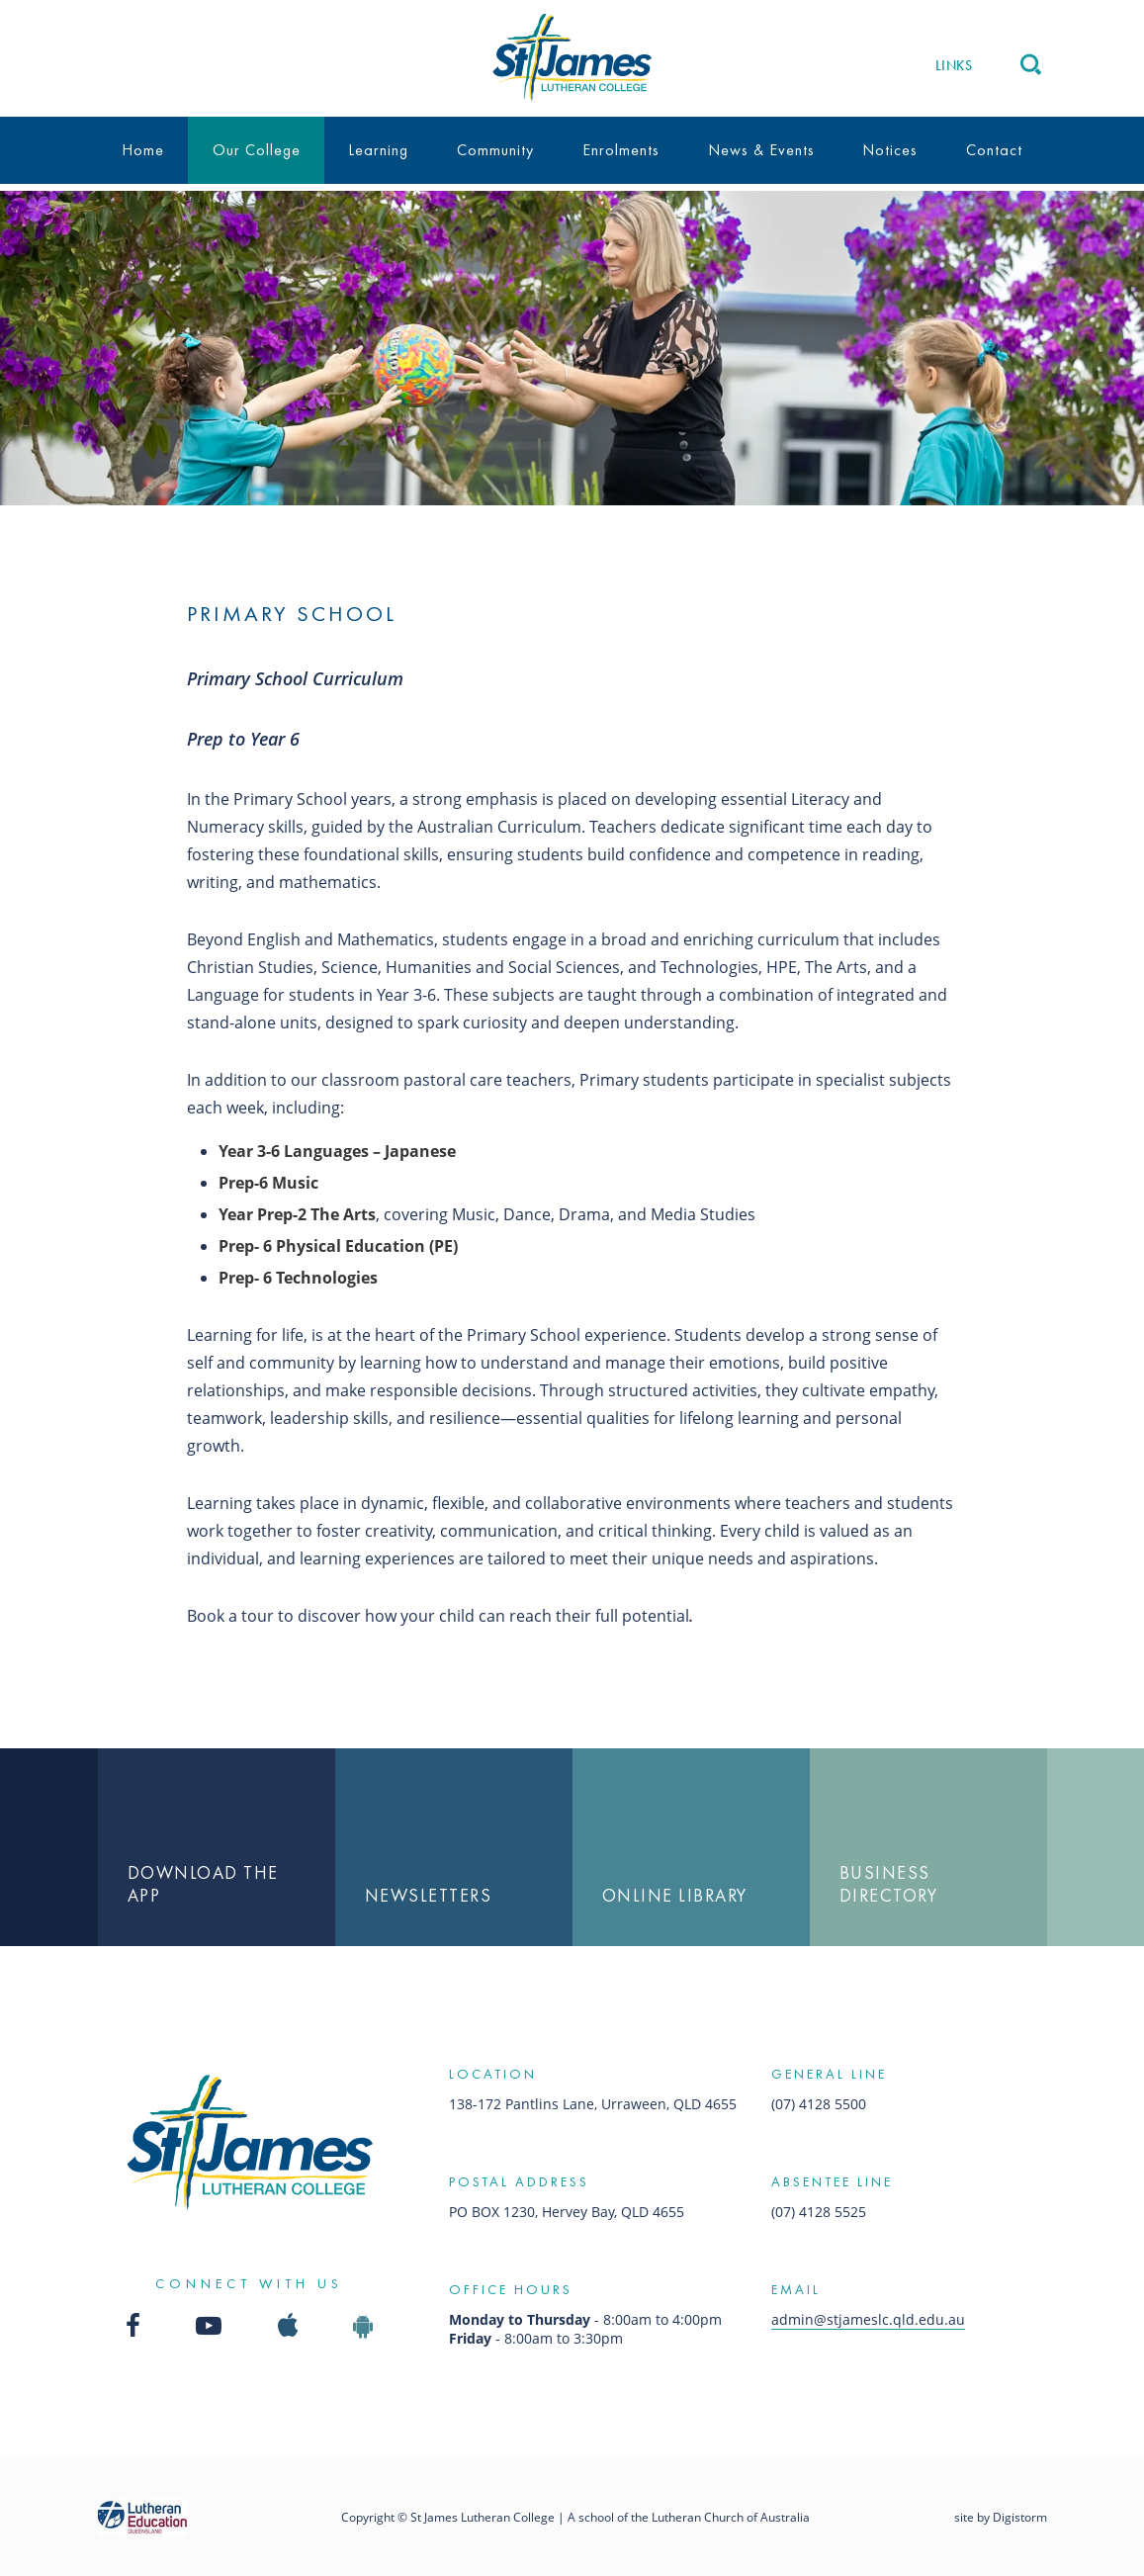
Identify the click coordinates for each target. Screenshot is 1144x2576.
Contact (994, 149)
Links (954, 65)
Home (143, 149)
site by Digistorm (1000, 2517)
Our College (257, 149)
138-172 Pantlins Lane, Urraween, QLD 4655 (593, 2103)
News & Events (761, 149)
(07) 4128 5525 (818, 2211)
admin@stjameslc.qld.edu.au (868, 2319)
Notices (890, 149)
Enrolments (621, 149)
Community (495, 149)
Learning (378, 149)
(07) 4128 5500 (818, 2103)
